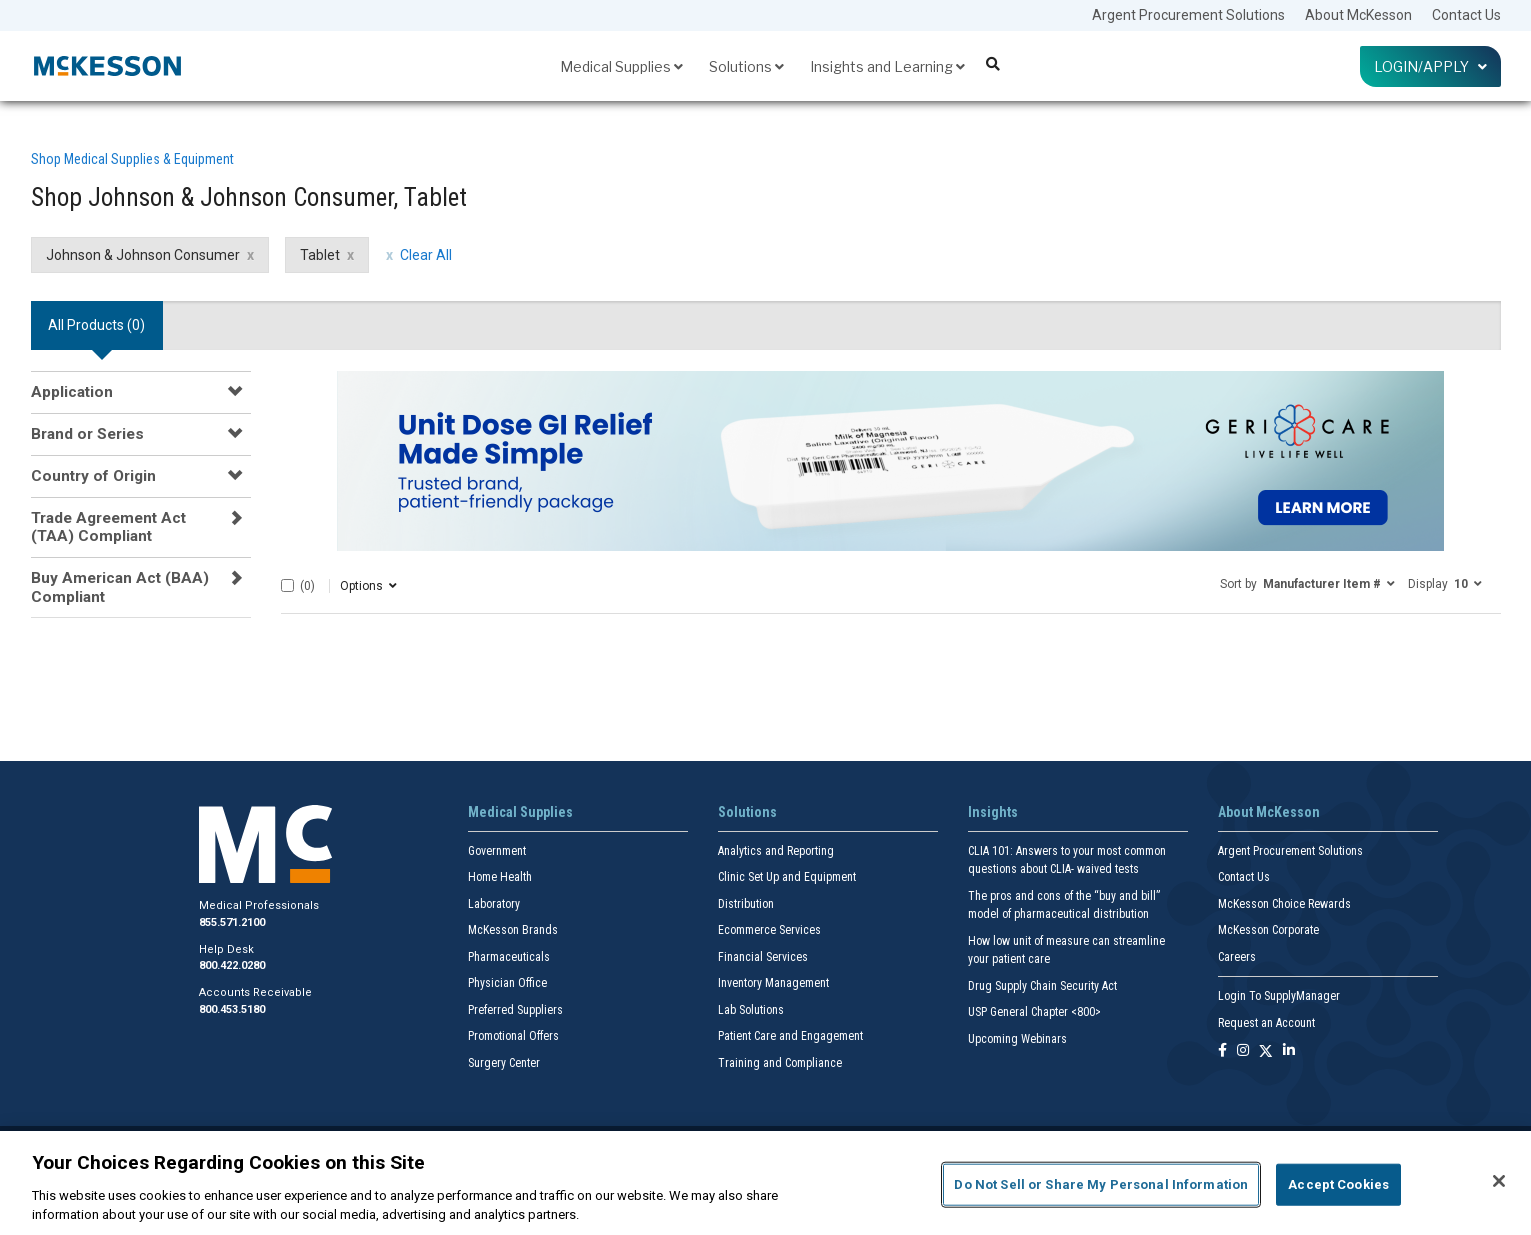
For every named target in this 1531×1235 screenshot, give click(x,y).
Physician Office (507, 983)
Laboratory (494, 904)
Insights (993, 812)
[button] (1307, 583)
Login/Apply (1430, 66)
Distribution (746, 904)
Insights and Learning (887, 66)
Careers (1237, 957)
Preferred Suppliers (515, 1010)
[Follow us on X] (1266, 1051)
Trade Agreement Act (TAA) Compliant (108, 527)
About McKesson (1358, 15)
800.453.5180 (232, 1009)
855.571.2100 (232, 922)
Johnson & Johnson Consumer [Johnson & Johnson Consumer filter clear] (143, 255)
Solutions (746, 66)
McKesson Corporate (1268, 930)
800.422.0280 (232, 965)
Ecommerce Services (769, 930)
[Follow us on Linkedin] (1289, 1051)
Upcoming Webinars (1017, 1039)
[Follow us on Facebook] (1222, 1051)
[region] (765, 1183)
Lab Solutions (751, 1010)
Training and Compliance (780, 1063)
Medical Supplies (621, 66)
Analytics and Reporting (776, 851)
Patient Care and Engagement (790, 1036)
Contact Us (1466, 15)
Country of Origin (93, 476)
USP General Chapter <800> (1034, 1012)
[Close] (1499, 1181)
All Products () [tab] (96, 325)
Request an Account (1266, 1023)
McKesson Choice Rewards (1284, 904)
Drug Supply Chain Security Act (1042, 986)
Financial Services (763, 957)
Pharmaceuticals (509, 957)
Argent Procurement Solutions (1188, 15)
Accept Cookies (1338, 1184)
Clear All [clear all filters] (426, 255)
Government (497, 851)
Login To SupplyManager (1279, 996)
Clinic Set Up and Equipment (787, 877)
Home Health (500, 877)
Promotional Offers (513, 1036)
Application (72, 392)
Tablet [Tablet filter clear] (320, 255)
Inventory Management (773, 983)
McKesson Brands (513, 930)
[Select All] (287, 585)
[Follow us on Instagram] (1243, 1051)
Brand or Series (87, 434)
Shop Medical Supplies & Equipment (132, 159)
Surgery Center (504, 1063)
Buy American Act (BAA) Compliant (120, 587)
